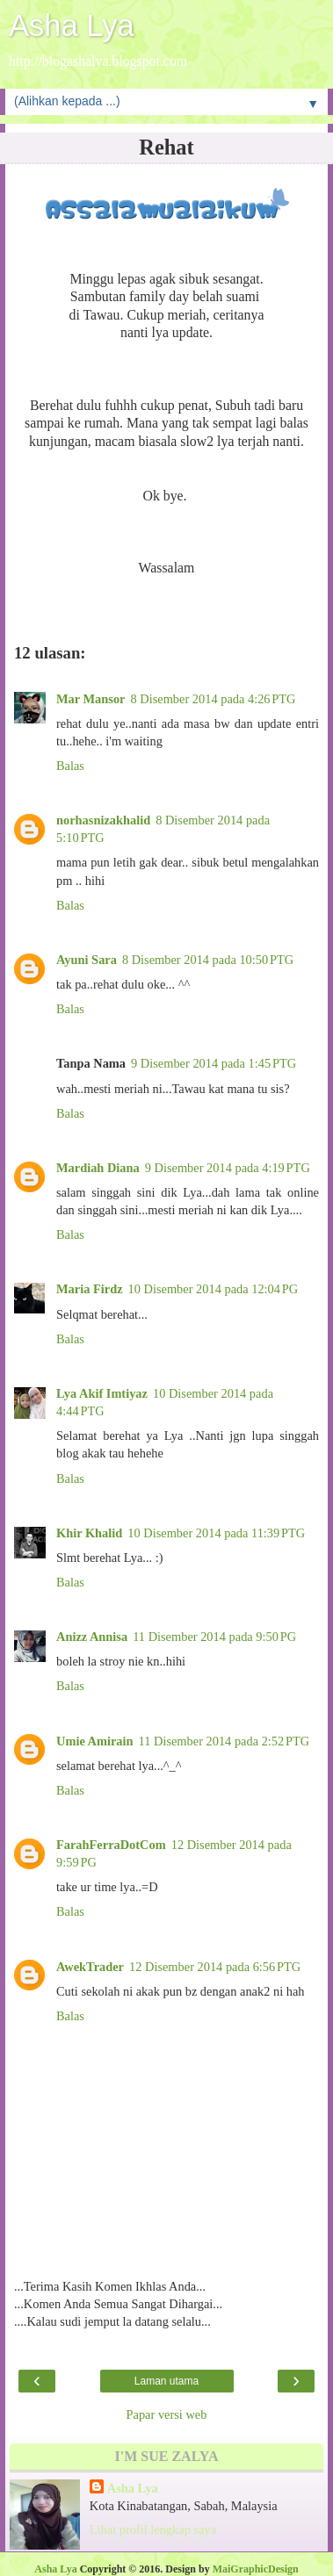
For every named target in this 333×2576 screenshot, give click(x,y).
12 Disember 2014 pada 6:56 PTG (214, 1967)
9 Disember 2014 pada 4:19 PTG (227, 1168)
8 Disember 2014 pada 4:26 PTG (212, 699)
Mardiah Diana (98, 1168)
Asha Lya (71, 25)
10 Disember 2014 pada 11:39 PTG (216, 1533)
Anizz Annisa (91, 1637)
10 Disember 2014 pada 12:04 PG (213, 1289)
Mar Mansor (90, 699)
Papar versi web (167, 2414)
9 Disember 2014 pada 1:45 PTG (213, 1063)
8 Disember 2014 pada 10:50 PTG (207, 960)
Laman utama (166, 2381)
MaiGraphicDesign (256, 2569)
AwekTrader (90, 1967)
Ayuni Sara (86, 960)
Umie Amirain (95, 1741)
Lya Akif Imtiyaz (102, 1393)
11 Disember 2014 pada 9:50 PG (214, 1637)
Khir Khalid (89, 1533)
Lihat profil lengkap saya (153, 2529)
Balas (70, 766)
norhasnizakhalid (103, 820)
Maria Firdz (89, 1289)
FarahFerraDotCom (111, 1845)
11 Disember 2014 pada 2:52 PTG (224, 1741)
